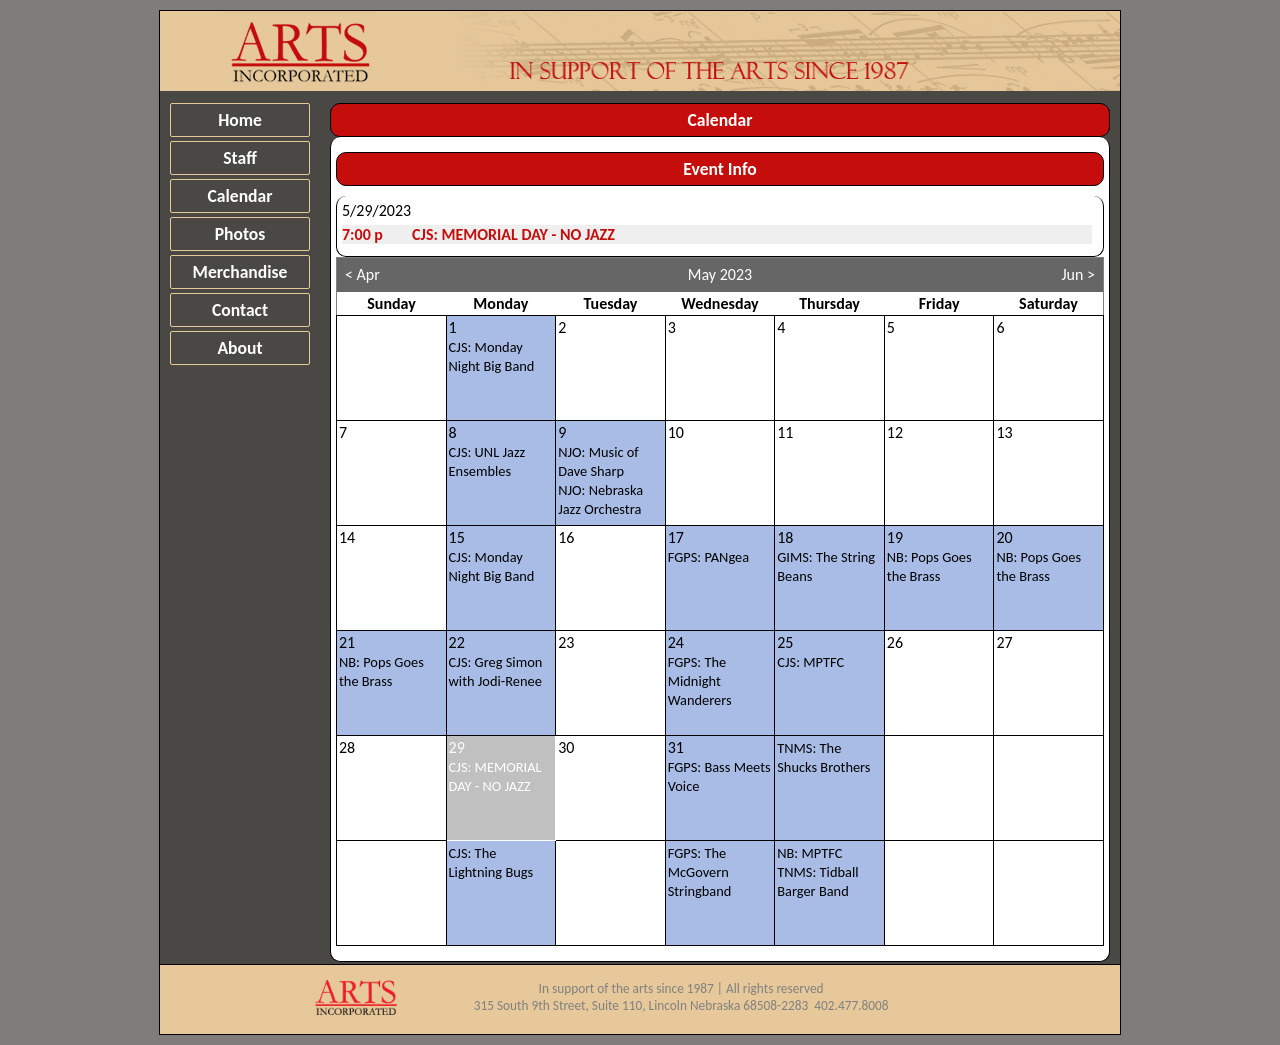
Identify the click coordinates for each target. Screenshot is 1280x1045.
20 (1038, 556)
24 (700, 671)
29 (495, 766)
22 (496, 661)
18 (826, 556)
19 (929, 556)
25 (810, 652)
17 (708, 547)
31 (719, 766)
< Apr (362, 274)
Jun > (1079, 274)
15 (492, 556)
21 (381, 661)
